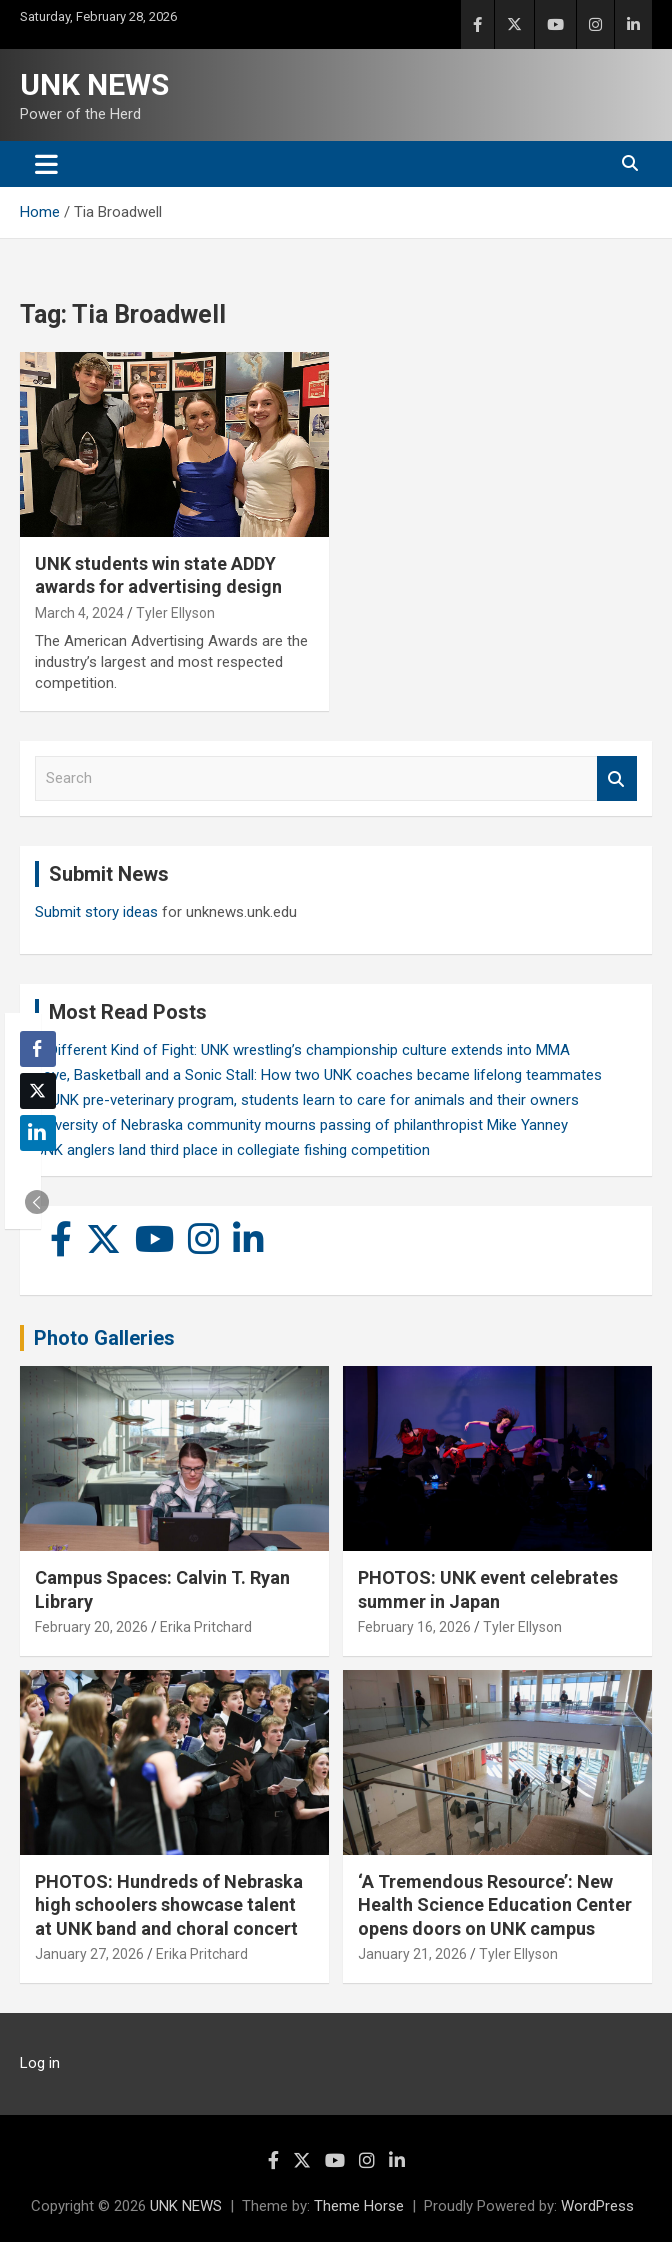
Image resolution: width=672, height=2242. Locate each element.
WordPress (597, 2206)
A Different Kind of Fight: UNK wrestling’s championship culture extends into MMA (302, 1050)
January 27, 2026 (89, 1954)
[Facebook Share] (38, 1049)
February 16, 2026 (414, 1627)
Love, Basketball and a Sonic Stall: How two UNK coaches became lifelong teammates (318, 1075)
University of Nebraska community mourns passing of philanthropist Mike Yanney (301, 1125)
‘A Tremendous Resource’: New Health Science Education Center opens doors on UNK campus (495, 1905)
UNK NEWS (94, 84)
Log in (40, 2063)
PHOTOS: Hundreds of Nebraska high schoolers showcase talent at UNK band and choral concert (169, 1905)
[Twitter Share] (38, 1091)
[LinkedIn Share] (38, 1133)
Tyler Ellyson (175, 613)
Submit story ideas (96, 912)
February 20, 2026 (91, 1627)
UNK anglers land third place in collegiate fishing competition (232, 1150)
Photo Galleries (104, 1338)
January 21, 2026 (412, 1954)
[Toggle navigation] (46, 164)
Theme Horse (359, 2206)
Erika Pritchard (206, 1627)
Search (617, 778)
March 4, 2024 (79, 613)
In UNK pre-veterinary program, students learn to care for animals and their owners (307, 1100)
